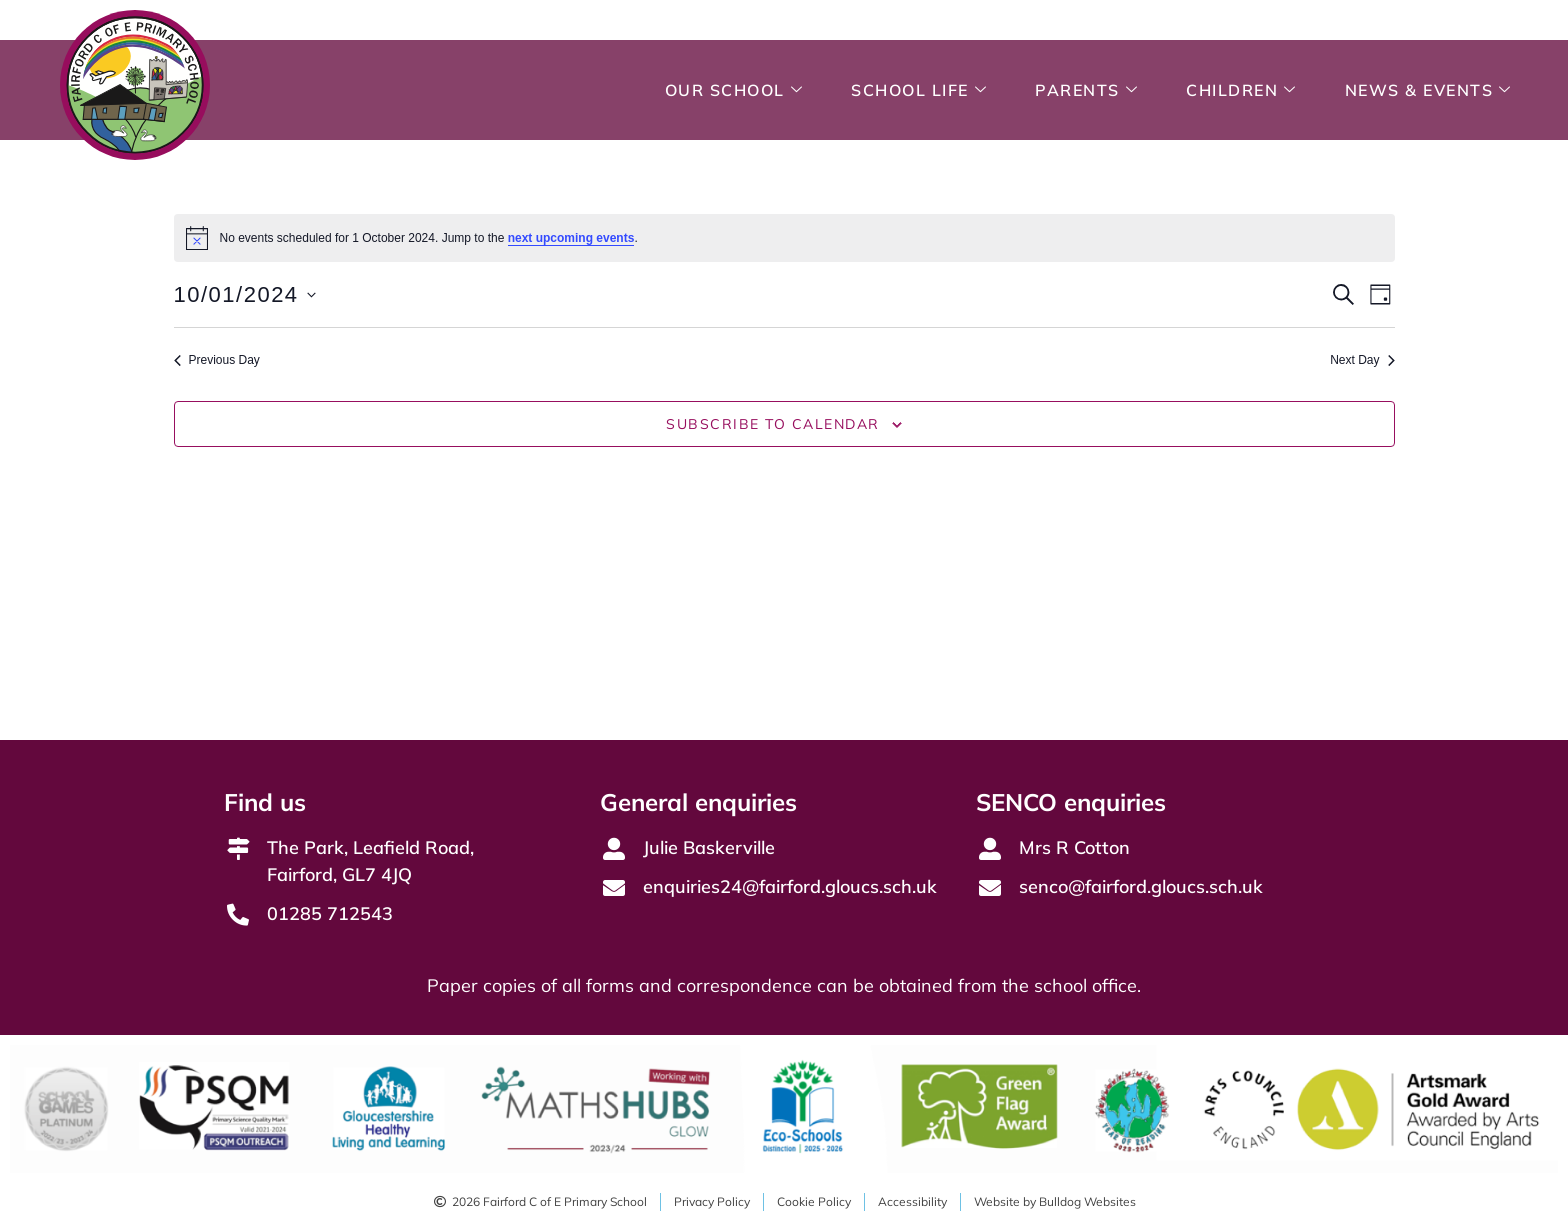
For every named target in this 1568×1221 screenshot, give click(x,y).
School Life (919, 90)
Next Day (1362, 360)
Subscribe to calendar (773, 424)
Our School (734, 90)
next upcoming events (571, 238)
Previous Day (217, 360)
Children (1241, 90)
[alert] (784, 238)
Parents (1086, 90)
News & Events (1428, 90)
